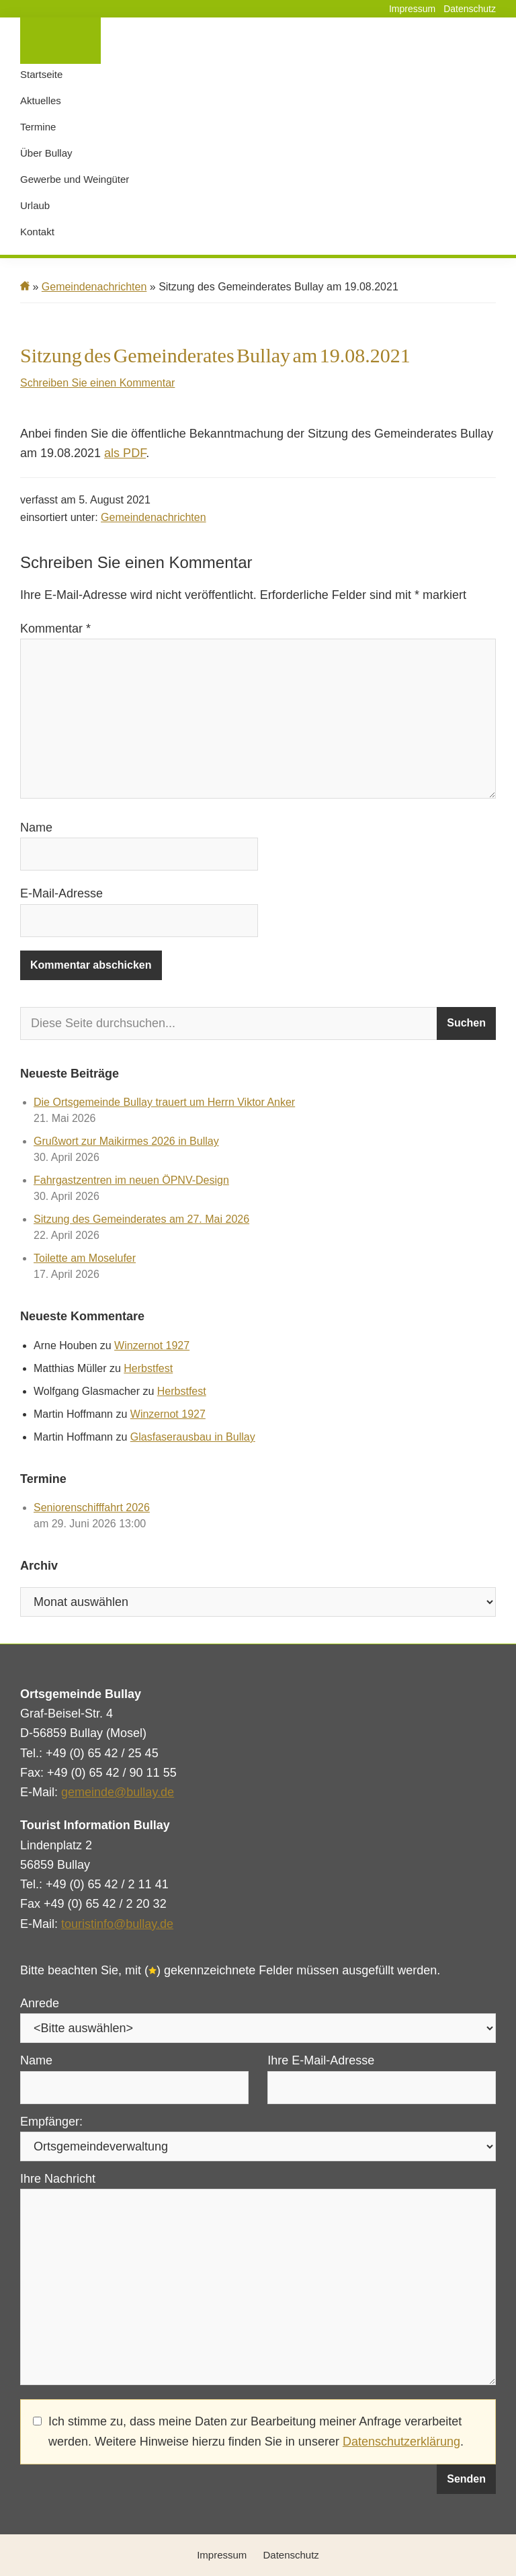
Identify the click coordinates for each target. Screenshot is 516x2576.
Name (36, 827)
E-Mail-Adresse (61, 893)
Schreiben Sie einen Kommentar (97, 383)
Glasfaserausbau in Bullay (192, 1437)
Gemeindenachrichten (153, 517)
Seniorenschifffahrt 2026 (92, 1507)
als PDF (125, 453)
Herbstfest (148, 1368)
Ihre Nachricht (57, 2178)
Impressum (412, 8)
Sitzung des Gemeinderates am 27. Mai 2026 (141, 1219)
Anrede (39, 2003)
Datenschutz (469, 8)
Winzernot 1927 (151, 1345)
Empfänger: (51, 2121)
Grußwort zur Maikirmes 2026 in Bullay (126, 1141)
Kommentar (55, 628)
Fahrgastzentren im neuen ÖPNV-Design (131, 1180)
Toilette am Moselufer (85, 1258)
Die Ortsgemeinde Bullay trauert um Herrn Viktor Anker (164, 1102)
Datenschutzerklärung (401, 2441)
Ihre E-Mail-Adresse (320, 2060)
